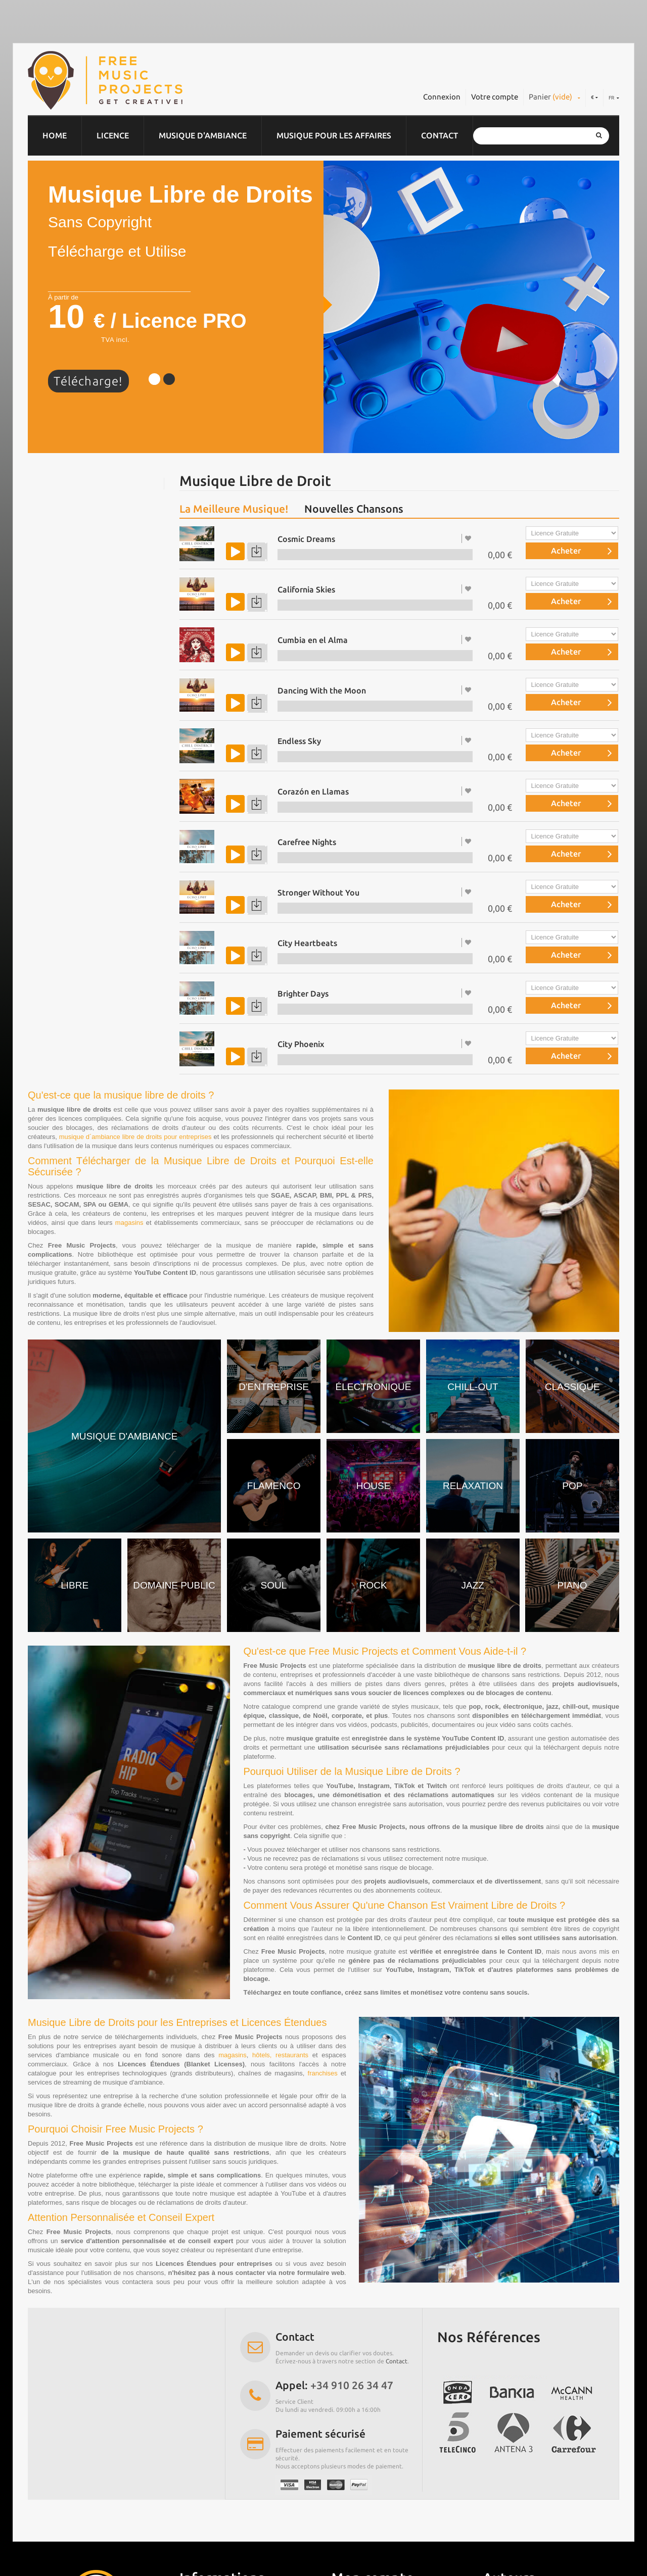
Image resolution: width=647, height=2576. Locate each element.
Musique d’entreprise (76, 493)
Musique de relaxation (79, 749)
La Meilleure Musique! (233, 509)
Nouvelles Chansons (353, 509)
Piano (48, 690)
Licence (113, 135)
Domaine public (67, 650)
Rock (46, 611)
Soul (45, 768)
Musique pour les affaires (333, 135)
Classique (55, 532)
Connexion (441, 96)
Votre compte (494, 96)
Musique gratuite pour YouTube (96, 808)
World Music (60, 709)
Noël (46, 729)
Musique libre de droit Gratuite (95, 788)
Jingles (50, 591)
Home (54, 135)
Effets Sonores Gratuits (81, 827)
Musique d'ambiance (203, 135)
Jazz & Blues (60, 630)
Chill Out (54, 512)
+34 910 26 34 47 (351, 2385)
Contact (439, 135)
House (49, 670)
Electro (51, 552)
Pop (45, 571)
